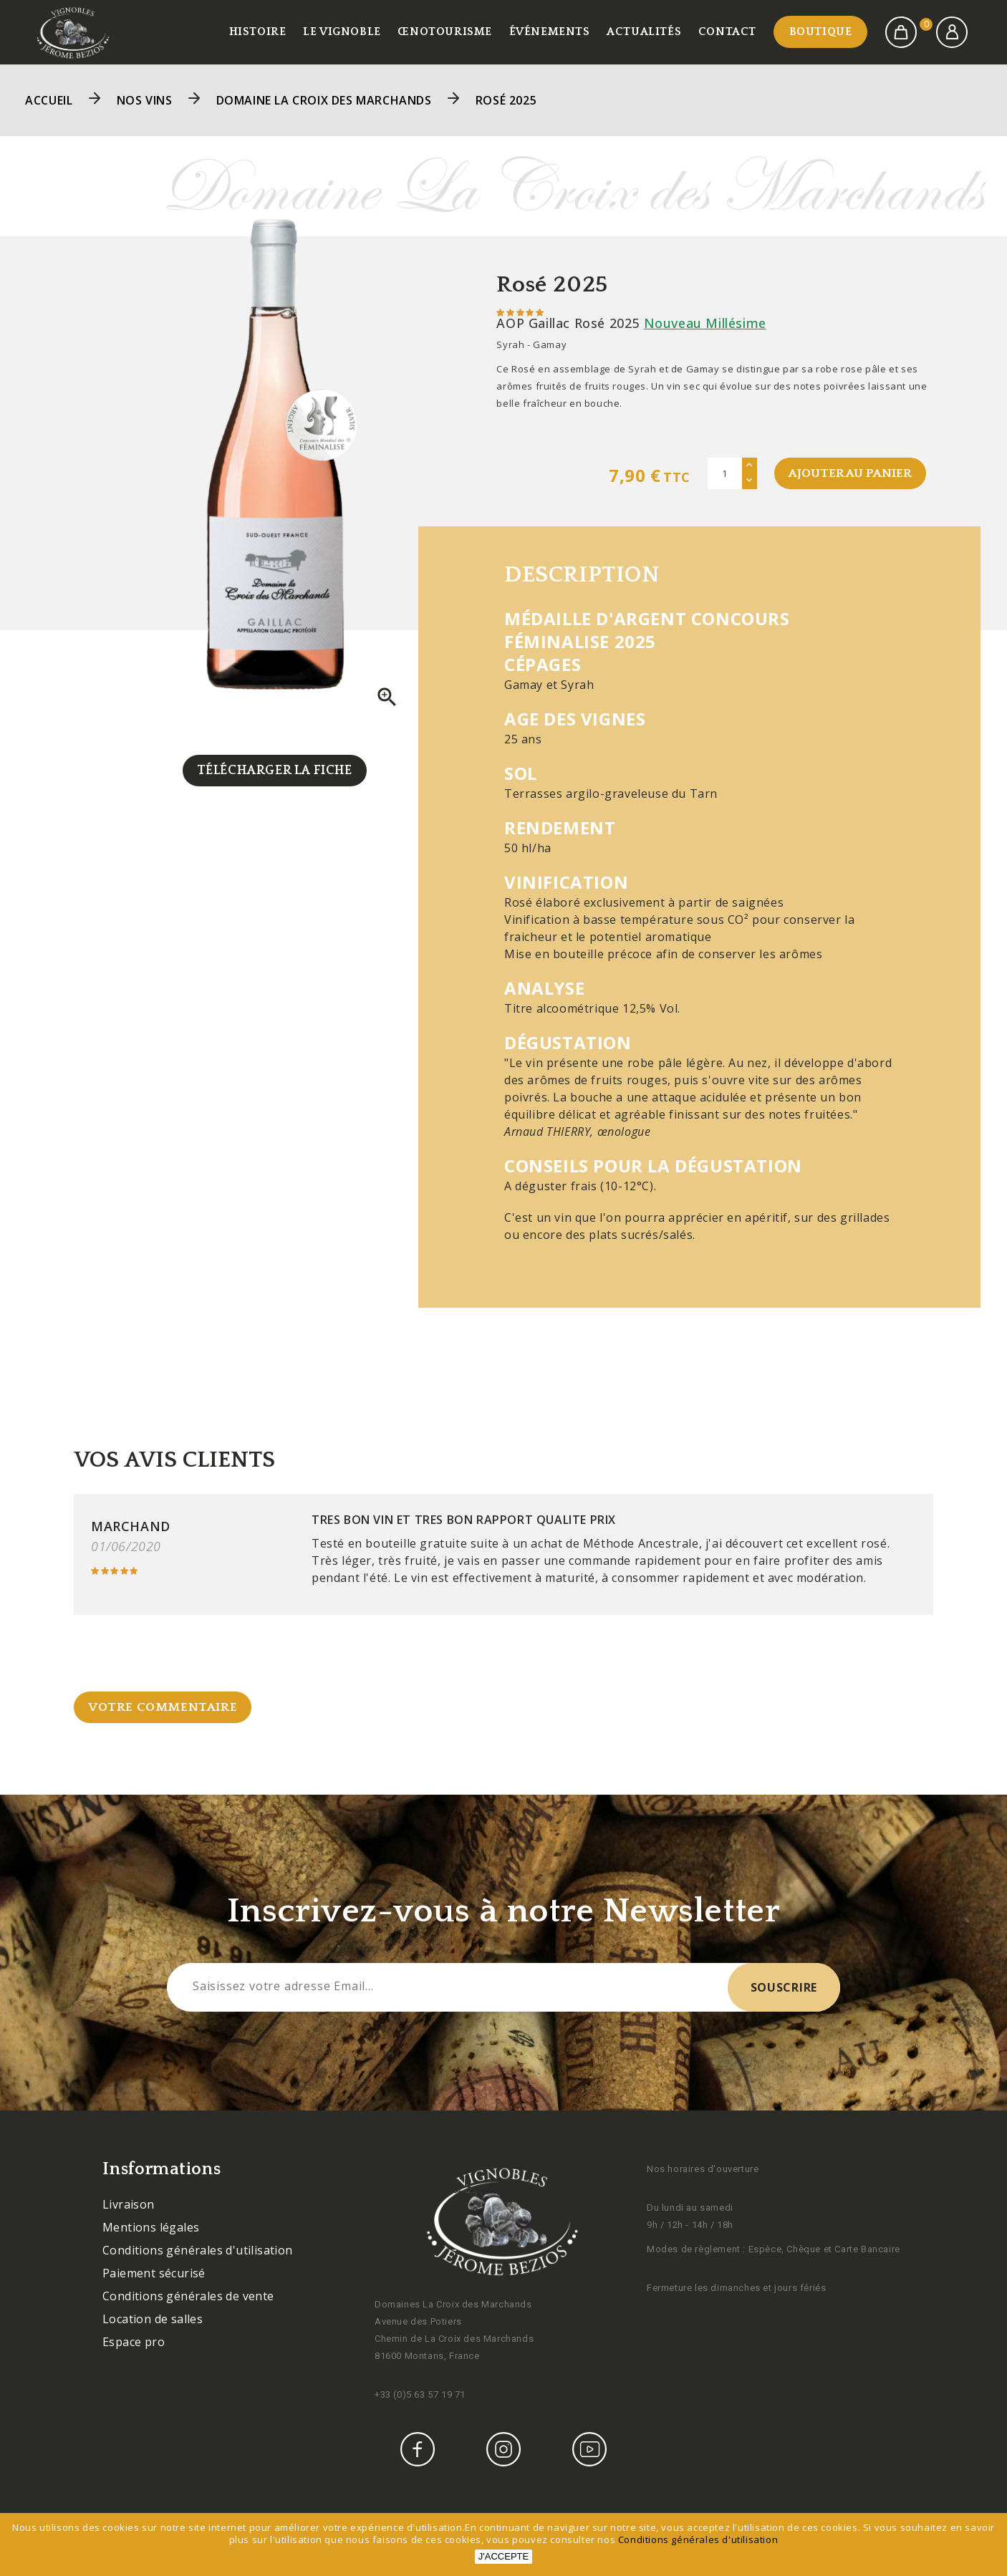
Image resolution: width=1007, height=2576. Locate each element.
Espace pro (133, 2344)
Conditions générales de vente (188, 2298)
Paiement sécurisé (154, 2275)
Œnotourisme (445, 31)
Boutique (820, 31)
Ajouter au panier (849, 473)
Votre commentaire (164, 1709)
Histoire (257, 31)
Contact (727, 31)
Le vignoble (342, 31)
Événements (549, 31)
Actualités (644, 31)
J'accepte (503, 2556)
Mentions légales (150, 2229)
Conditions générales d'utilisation (197, 2252)
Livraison (128, 2206)
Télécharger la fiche (274, 770)
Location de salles (152, 2321)
